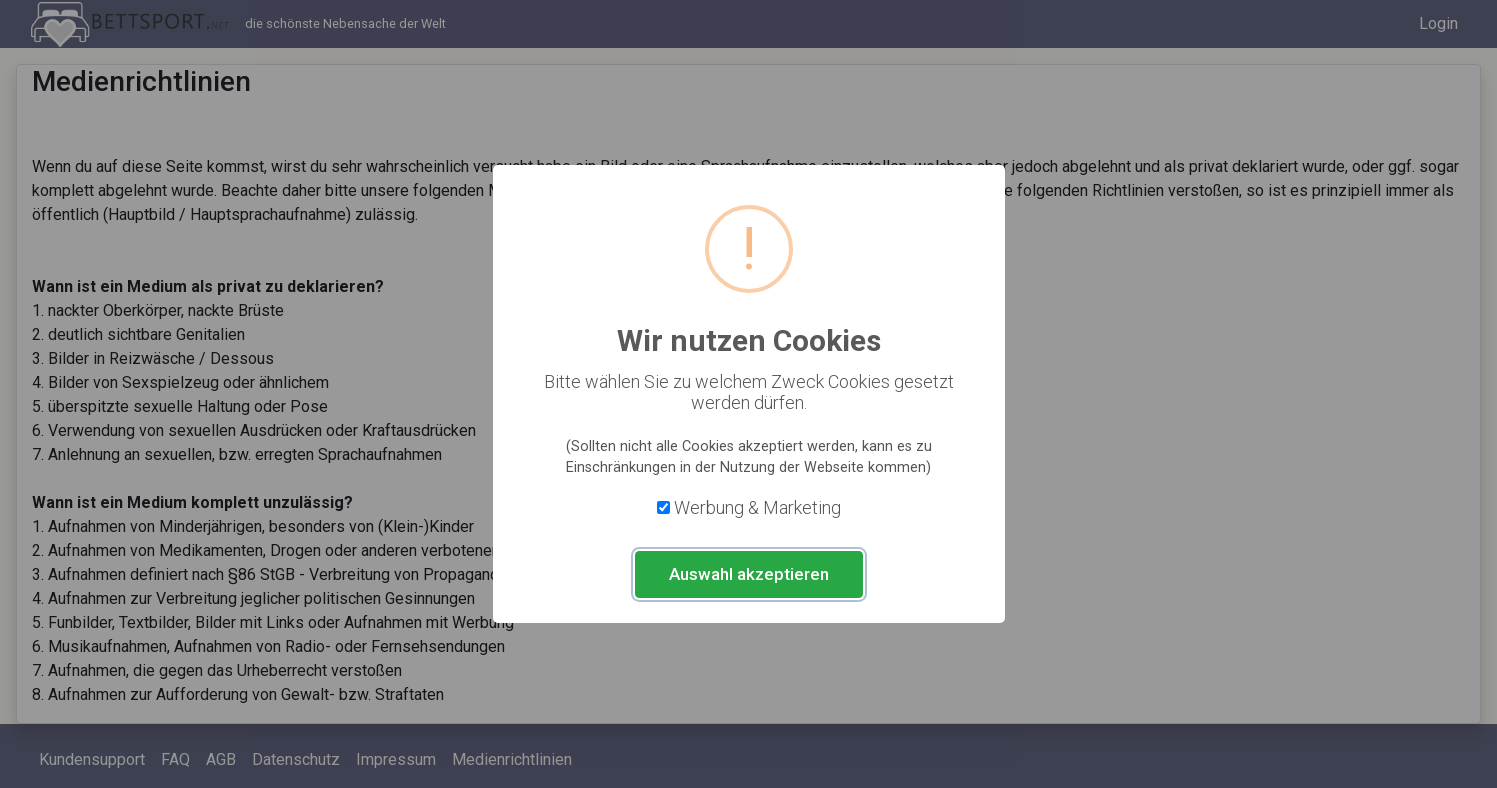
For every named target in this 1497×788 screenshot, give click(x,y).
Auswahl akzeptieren (749, 574)
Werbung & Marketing (757, 507)
